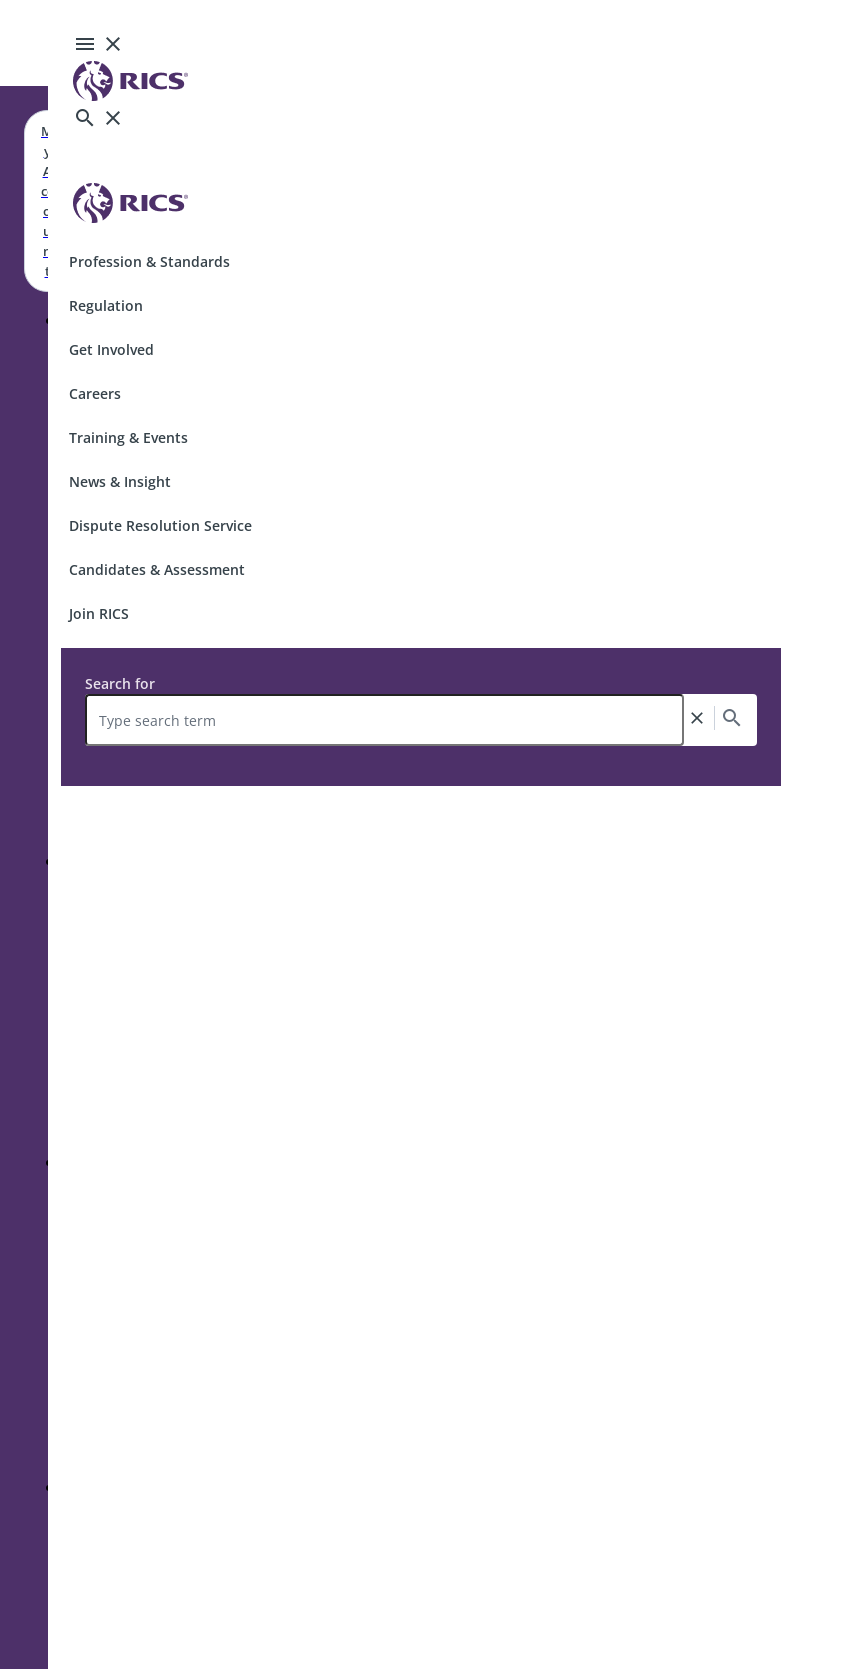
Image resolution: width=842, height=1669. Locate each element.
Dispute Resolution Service (160, 525)
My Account (47, 201)
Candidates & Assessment (157, 569)
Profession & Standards (149, 261)
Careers (95, 393)
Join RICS (99, 613)
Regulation (106, 305)
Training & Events (128, 437)
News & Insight (120, 481)
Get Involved (111, 349)
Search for (120, 683)
